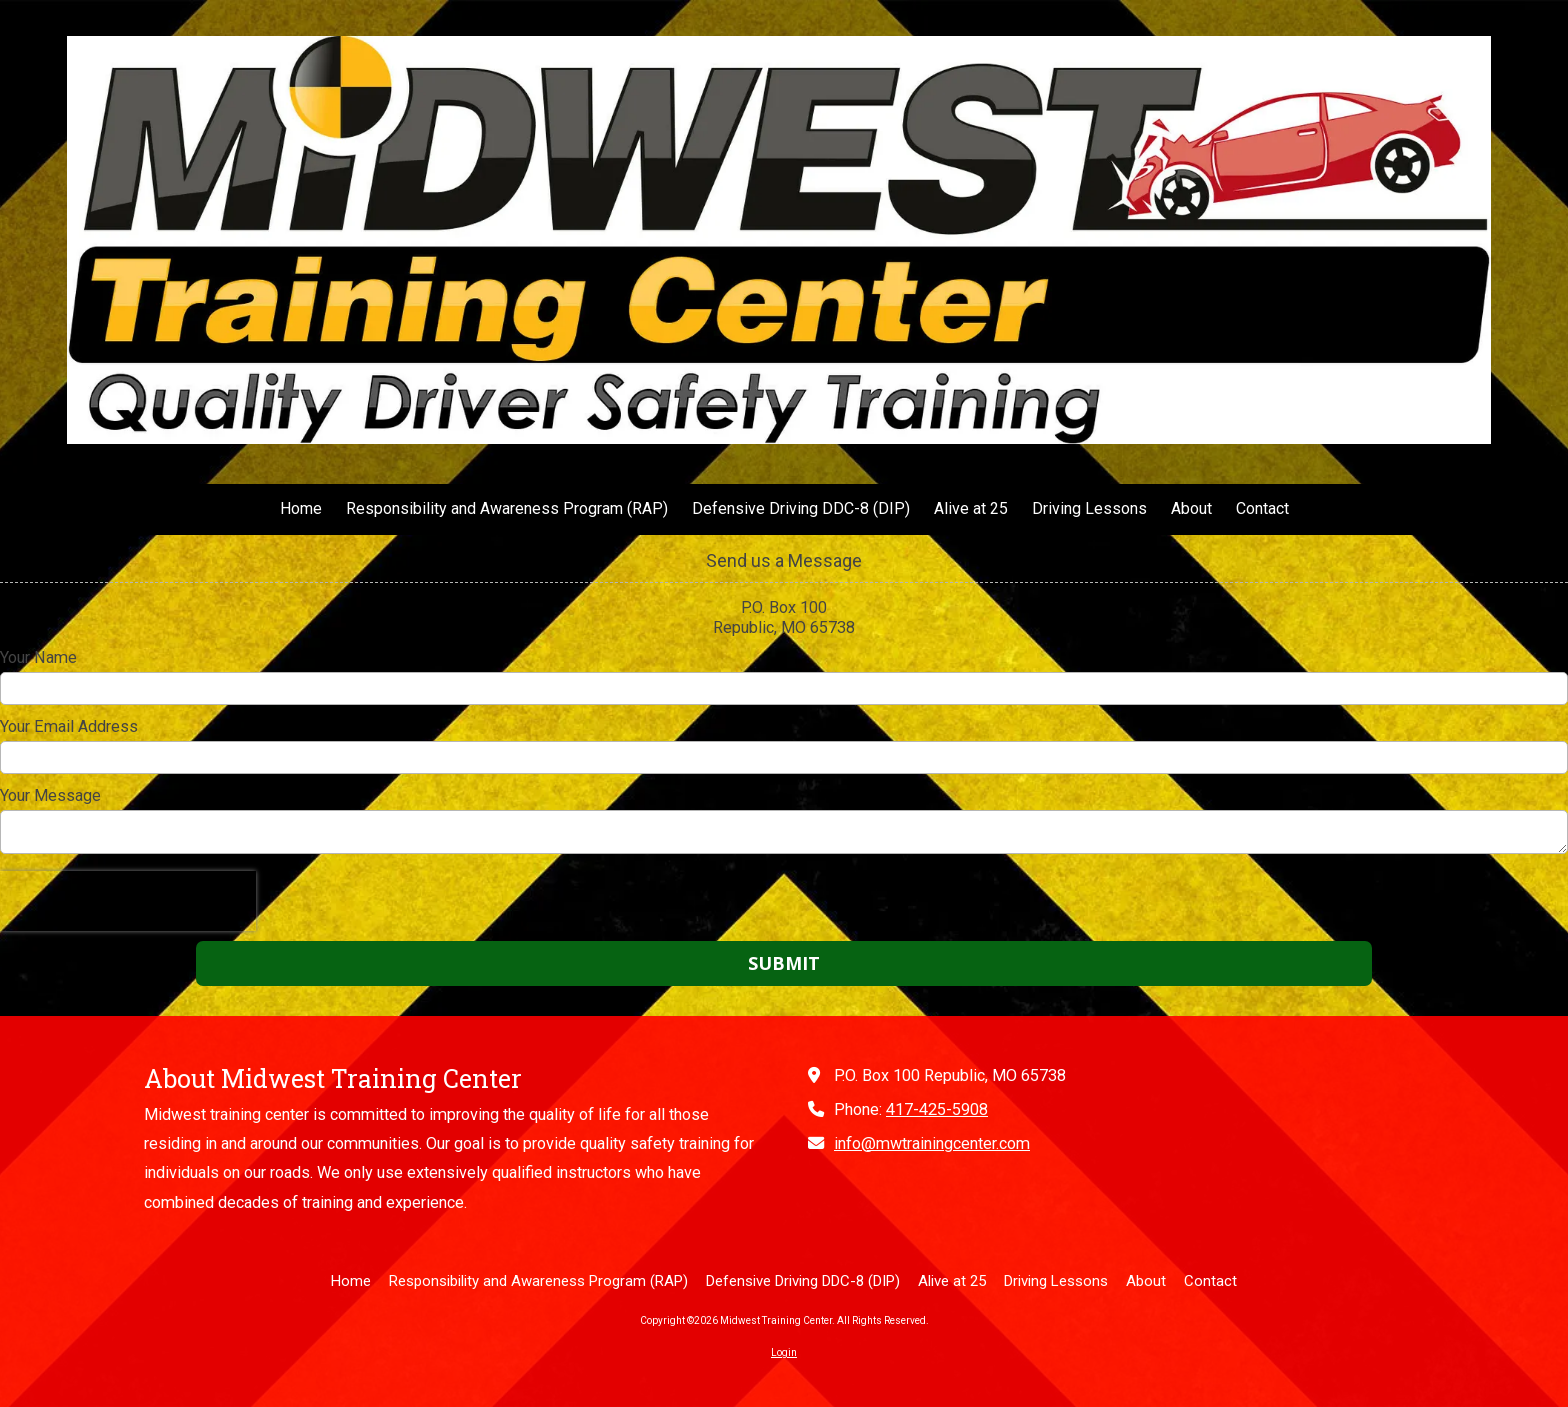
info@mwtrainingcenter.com (932, 1143)
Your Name (38, 657)
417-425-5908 (937, 1109)
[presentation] (128, 901)
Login (784, 1352)
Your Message (50, 795)
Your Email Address (69, 726)
